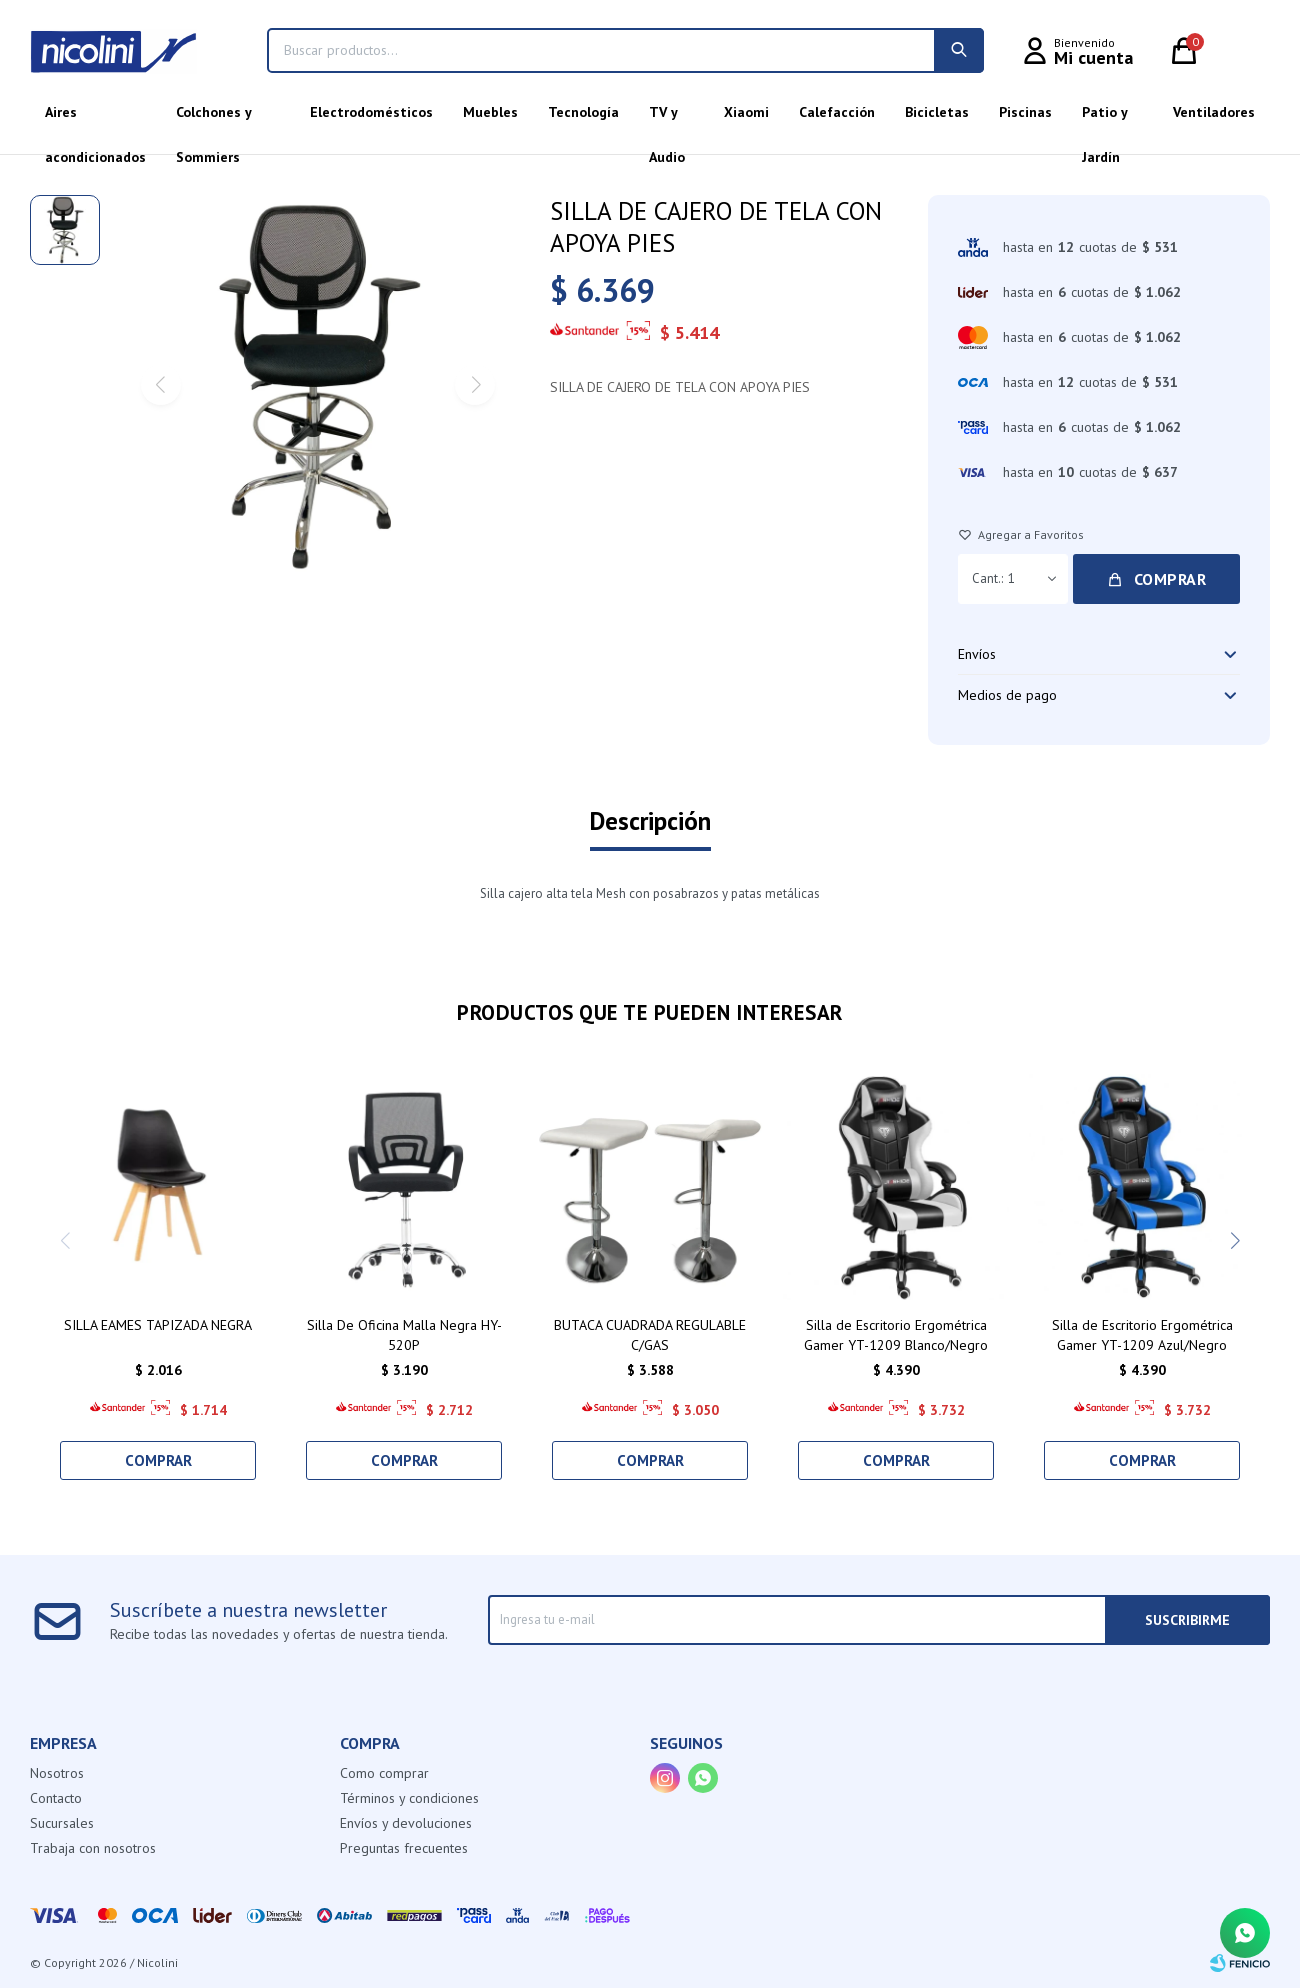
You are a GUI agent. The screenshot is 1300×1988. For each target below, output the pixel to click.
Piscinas (1025, 112)
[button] (1235, 1241)
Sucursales (62, 1823)
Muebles (490, 112)
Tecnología (583, 112)
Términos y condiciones (409, 1798)
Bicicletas (937, 112)
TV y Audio (667, 119)
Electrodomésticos (371, 112)
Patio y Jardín (1104, 119)
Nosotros (57, 1773)
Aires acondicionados (95, 119)
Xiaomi (746, 112)
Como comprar (384, 1773)
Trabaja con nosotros (93, 1848)
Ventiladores (1214, 112)
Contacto (56, 1798)
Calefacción (837, 112)
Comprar (1170, 579)
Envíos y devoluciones (406, 1823)
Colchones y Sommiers (213, 119)
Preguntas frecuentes (404, 1848)
